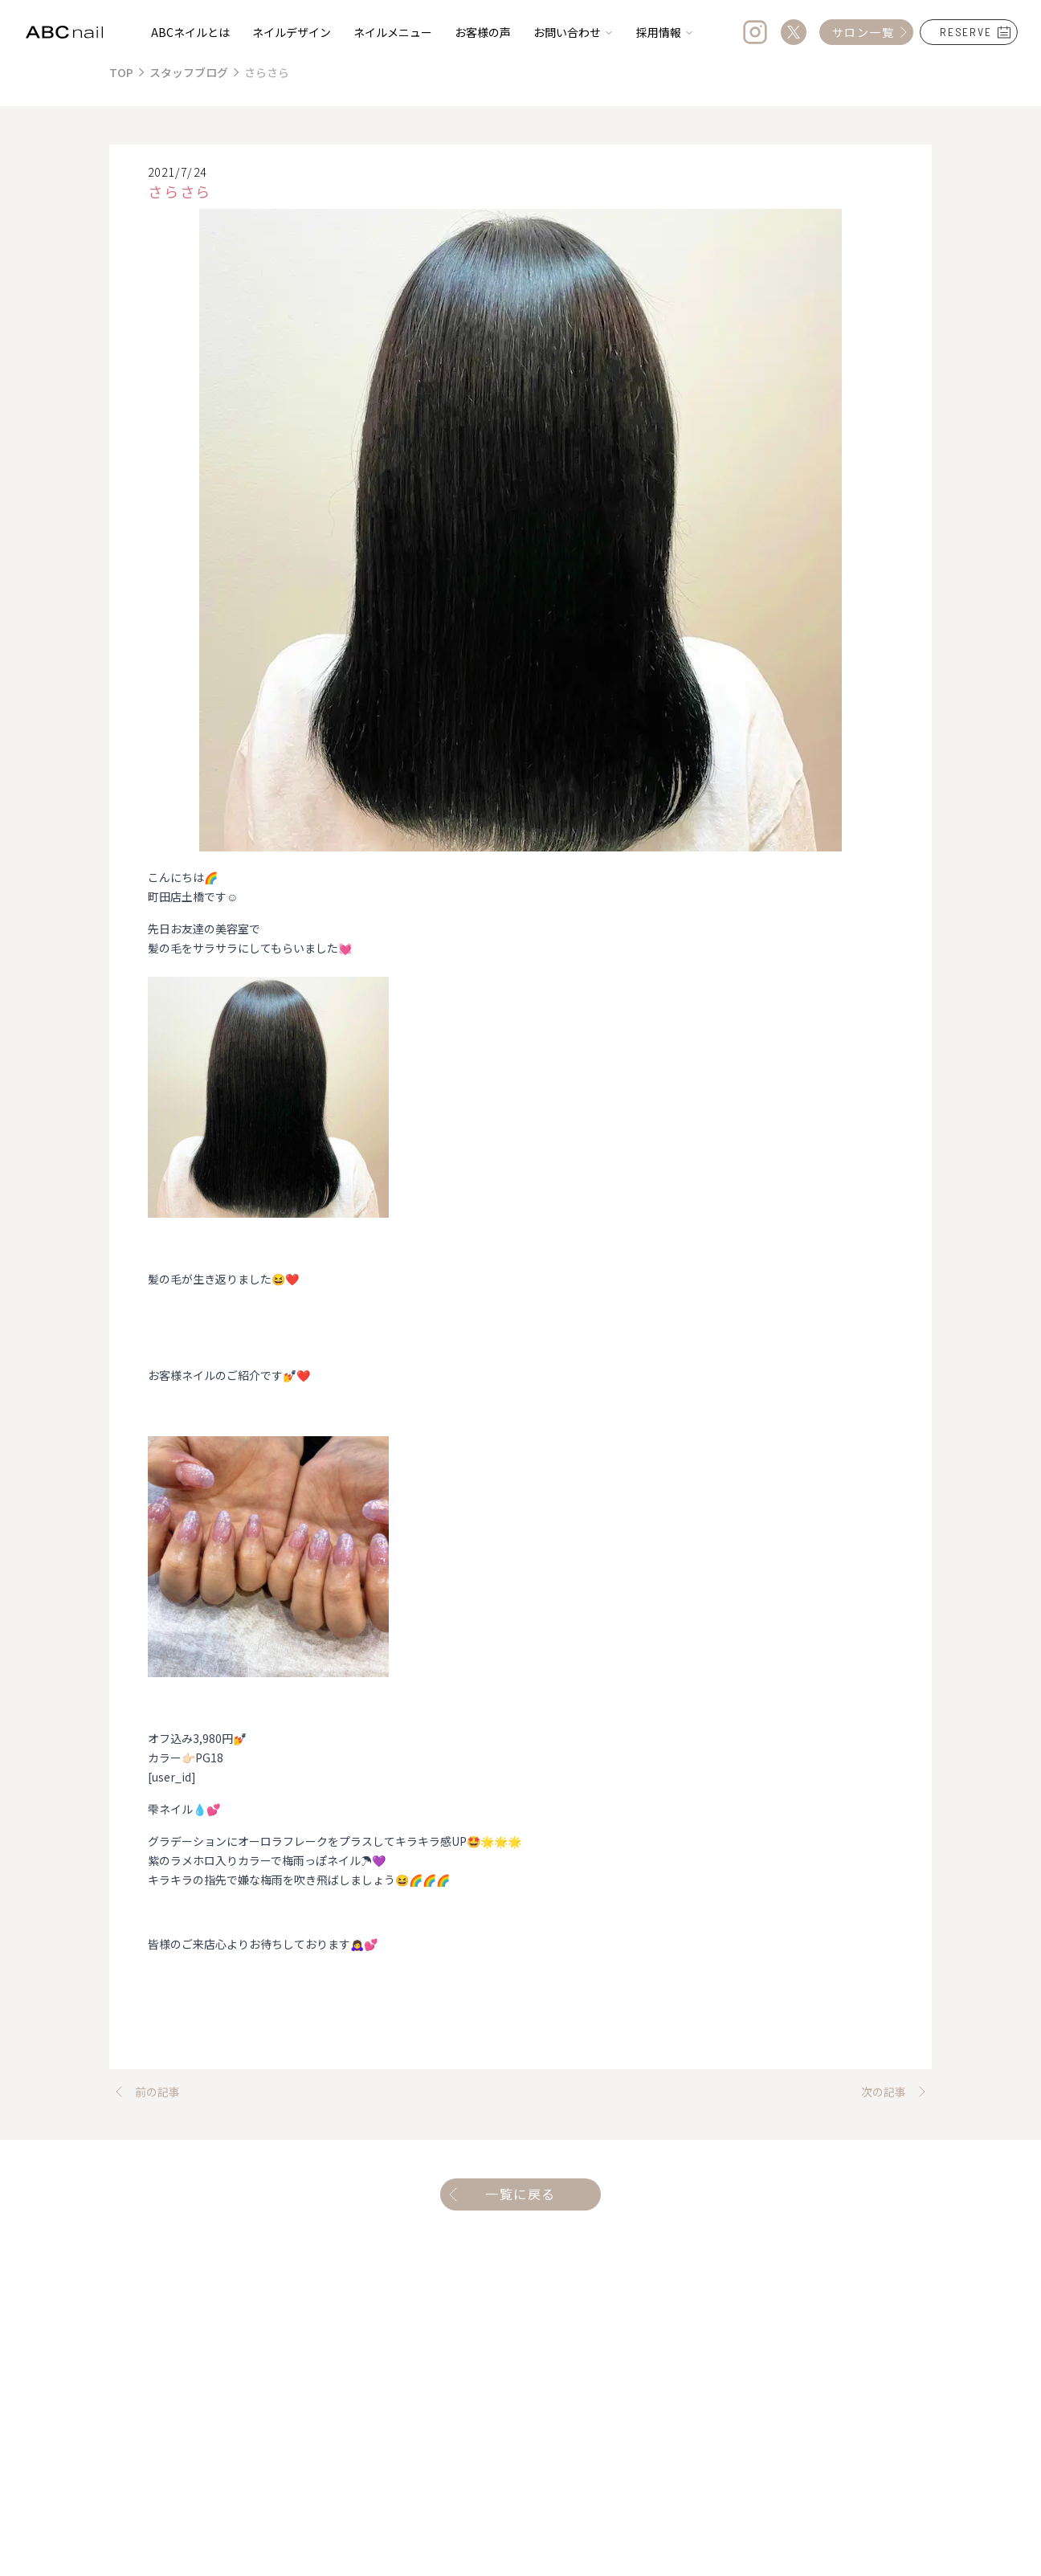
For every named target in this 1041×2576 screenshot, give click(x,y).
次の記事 (896, 2091)
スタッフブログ (188, 72)
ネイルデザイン (291, 32)
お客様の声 (483, 32)
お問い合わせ (573, 32)
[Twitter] (793, 32)
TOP (121, 72)
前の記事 (144, 2091)
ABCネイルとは (190, 32)
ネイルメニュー (392, 32)
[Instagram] (755, 32)
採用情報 (665, 32)
